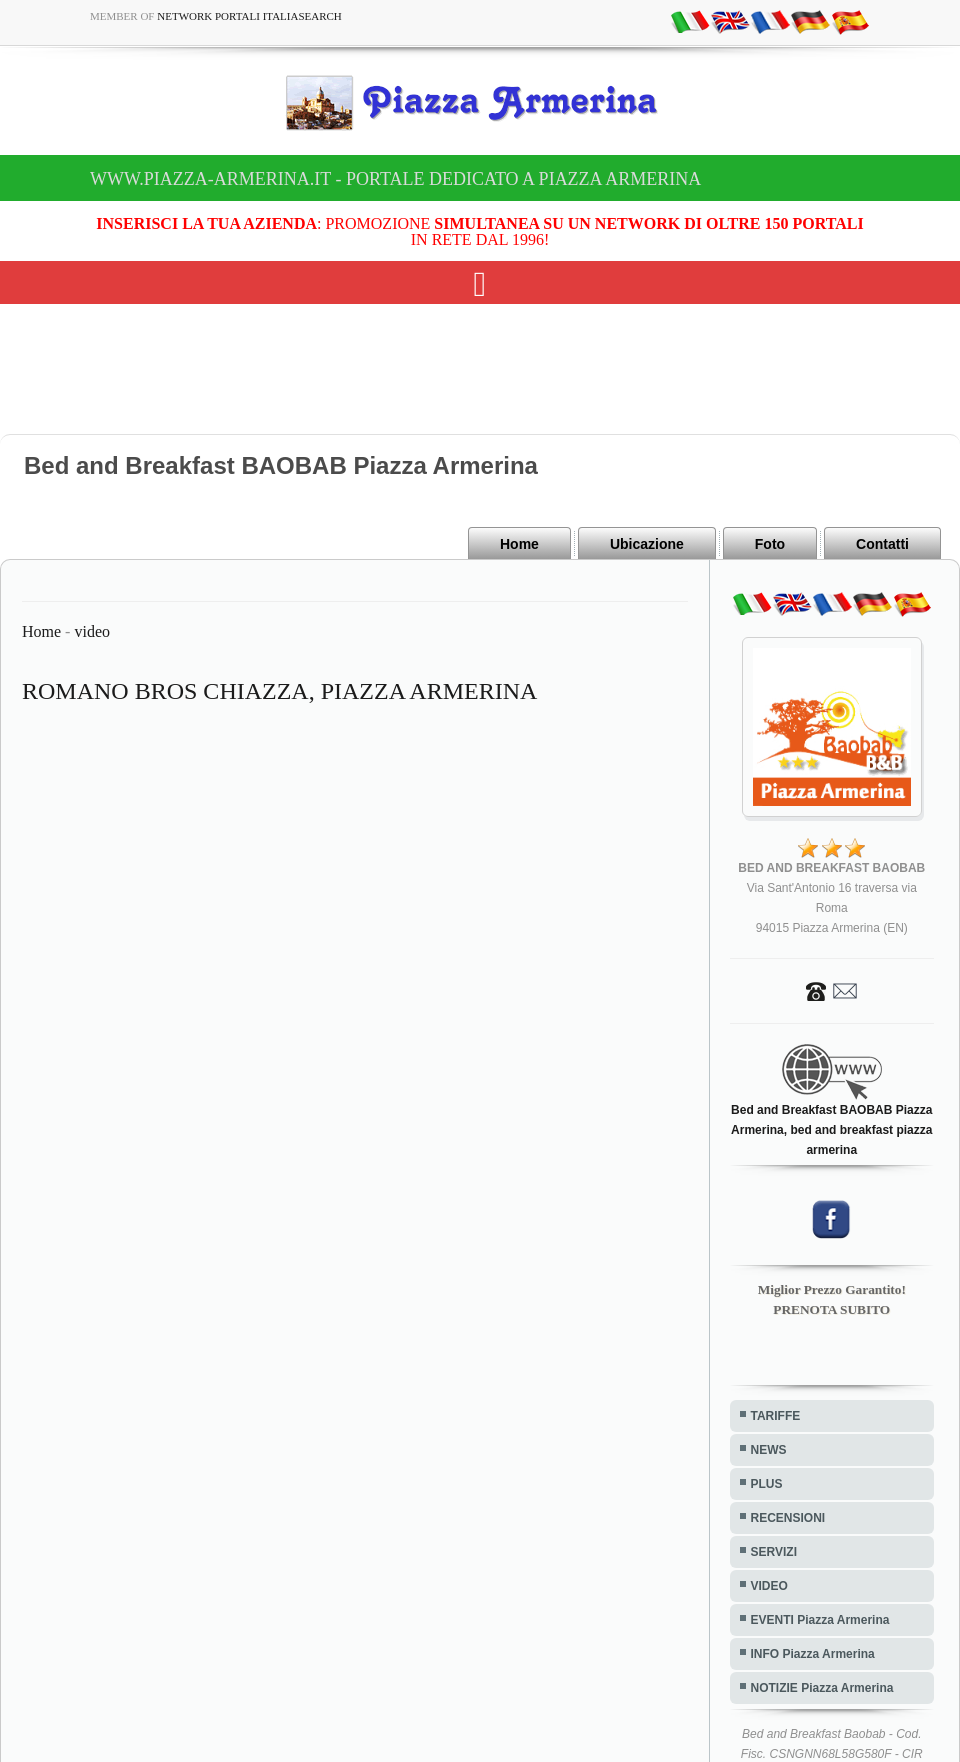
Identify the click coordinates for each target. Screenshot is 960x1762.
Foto (770, 544)
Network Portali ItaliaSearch (249, 16)
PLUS (767, 1484)
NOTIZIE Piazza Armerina (822, 1688)
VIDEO (769, 1586)
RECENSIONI (788, 1518)
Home (519, 544)
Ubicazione (647, 544)
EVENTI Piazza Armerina (820, 1620)
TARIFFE (776, 1416)
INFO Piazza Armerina (813, 1654)
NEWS (769, 1450)
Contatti (882, 544)
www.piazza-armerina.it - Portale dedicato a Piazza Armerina (395, 179)
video (92, 631)
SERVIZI (774, 1552)
